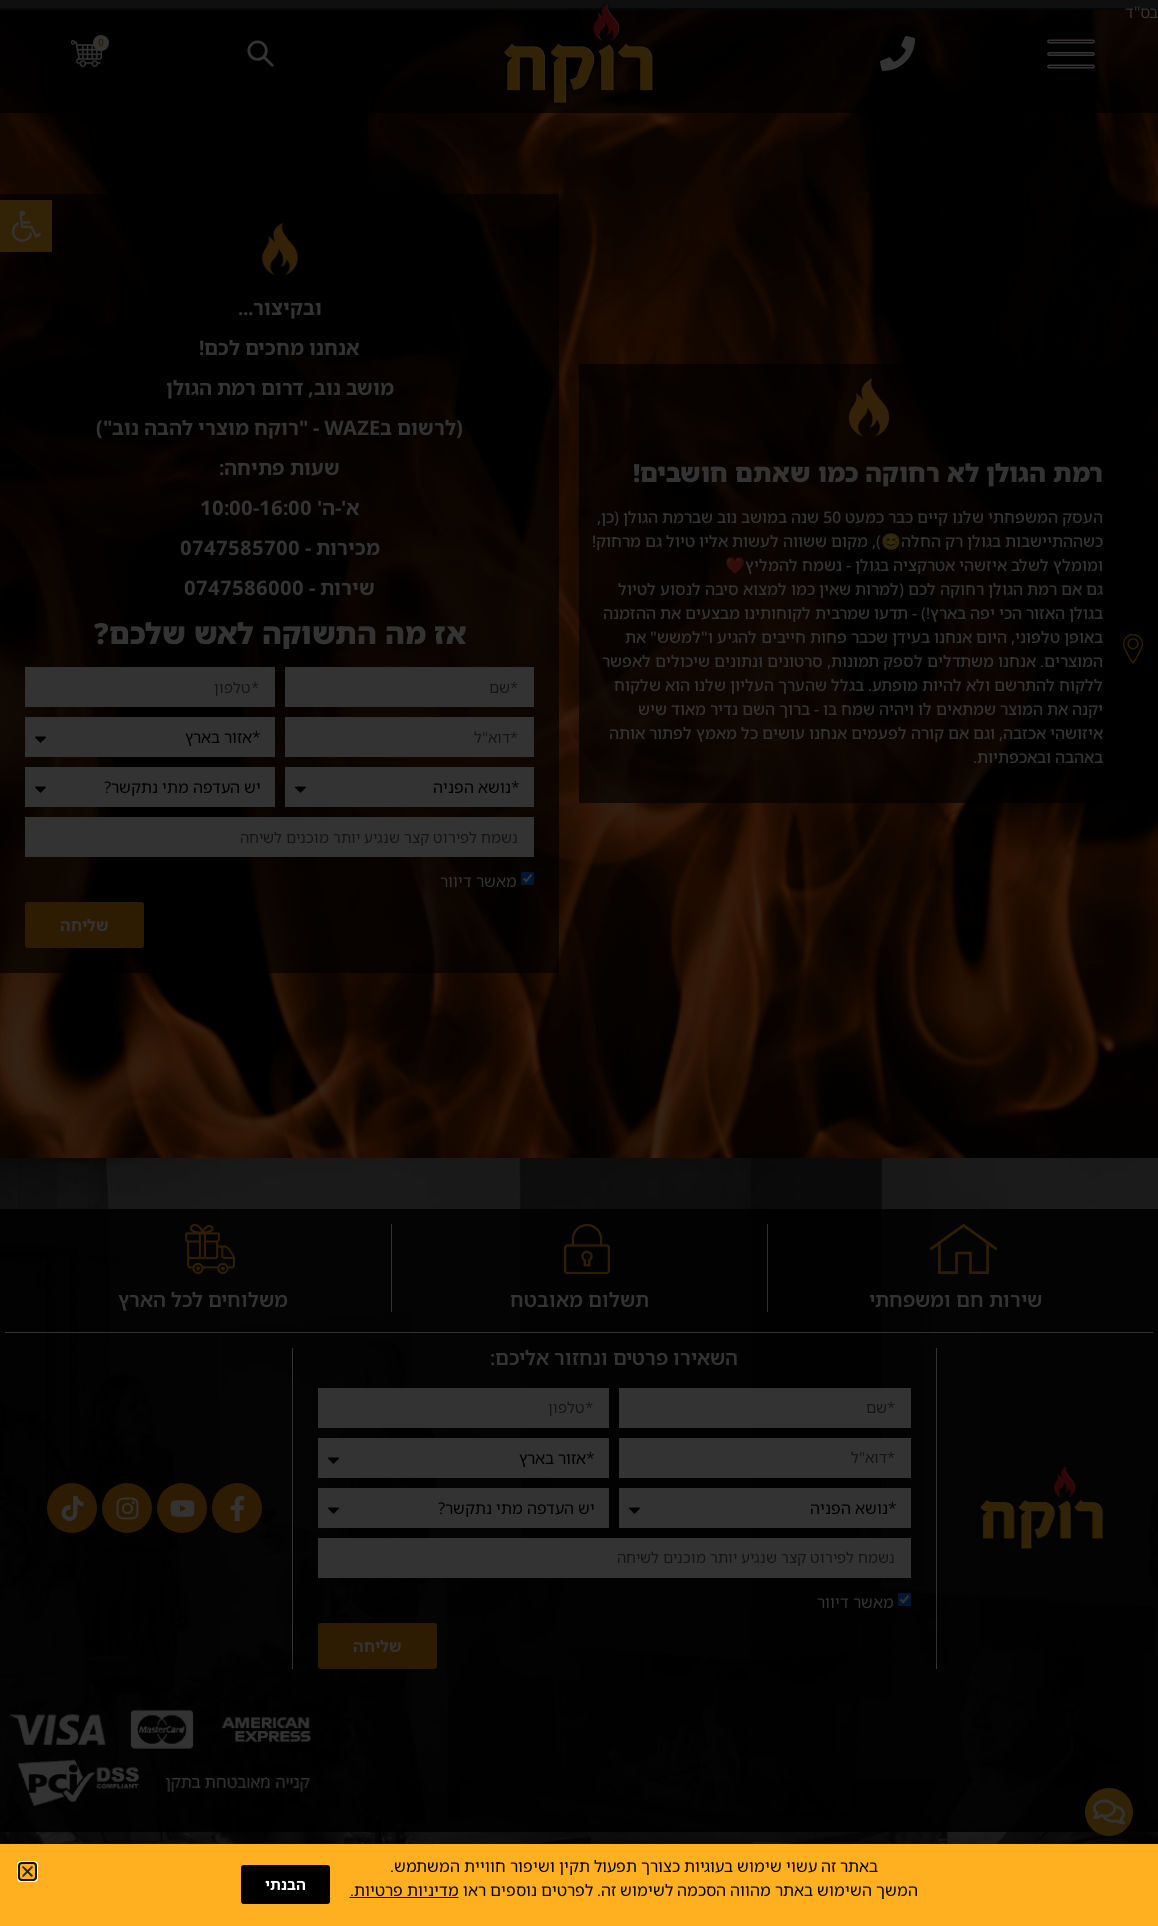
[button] (27, 1871)
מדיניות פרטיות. (404, 1890)
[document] (579, 963)
